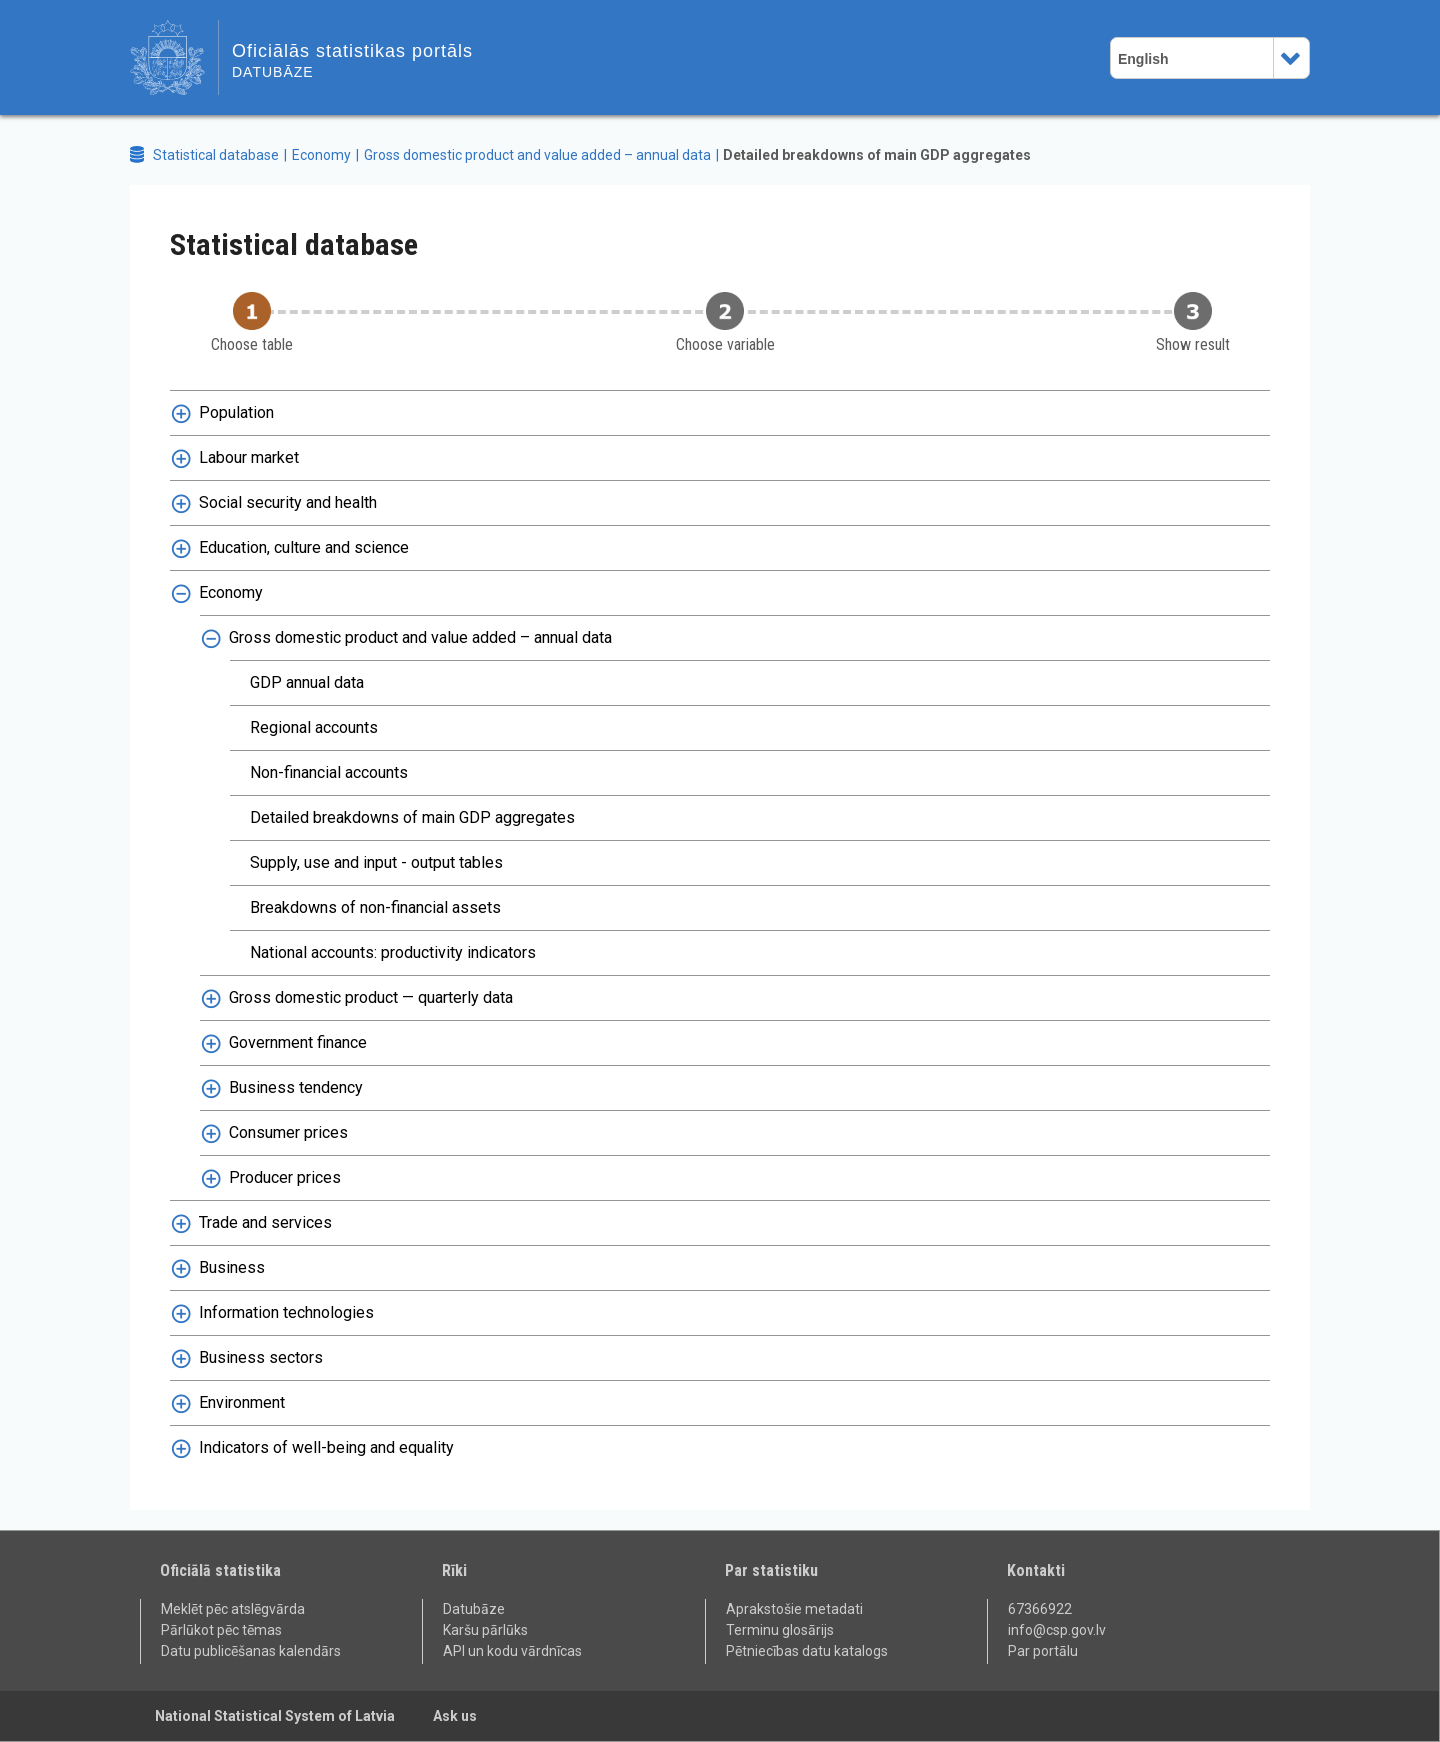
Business (232, 1267)
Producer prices (285, 1177)
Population (236, 412)
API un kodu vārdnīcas (512, 1651)
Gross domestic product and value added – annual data (537, 155)
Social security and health (288, 502)
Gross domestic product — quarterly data (371, 997)
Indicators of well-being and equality (326, 1447)
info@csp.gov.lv (1057, 1630)
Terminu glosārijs (780, 1630)
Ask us (455, 1716)
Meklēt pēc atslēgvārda (233, 1609)
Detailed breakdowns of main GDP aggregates (877, 155)
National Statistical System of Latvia (275, 1716)
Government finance (298, 1042)
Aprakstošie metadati (794, 1609)
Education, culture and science (304, 547)
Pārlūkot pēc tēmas (221, 1630)
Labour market (249, 457)
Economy (321, 155)
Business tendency (296, 1087)
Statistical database (216, 155)
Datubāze (474, 1609)
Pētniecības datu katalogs (807, 1651)
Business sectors (261, 1357)
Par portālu (1043, 1651)
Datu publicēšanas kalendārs (251, 1651)
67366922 (1040, 1609)
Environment (242, 1402)
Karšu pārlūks (485, 1630)
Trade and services (265, 1222)
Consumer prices (288, 1132)
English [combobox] (1143, 59)
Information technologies (286, 1312)
